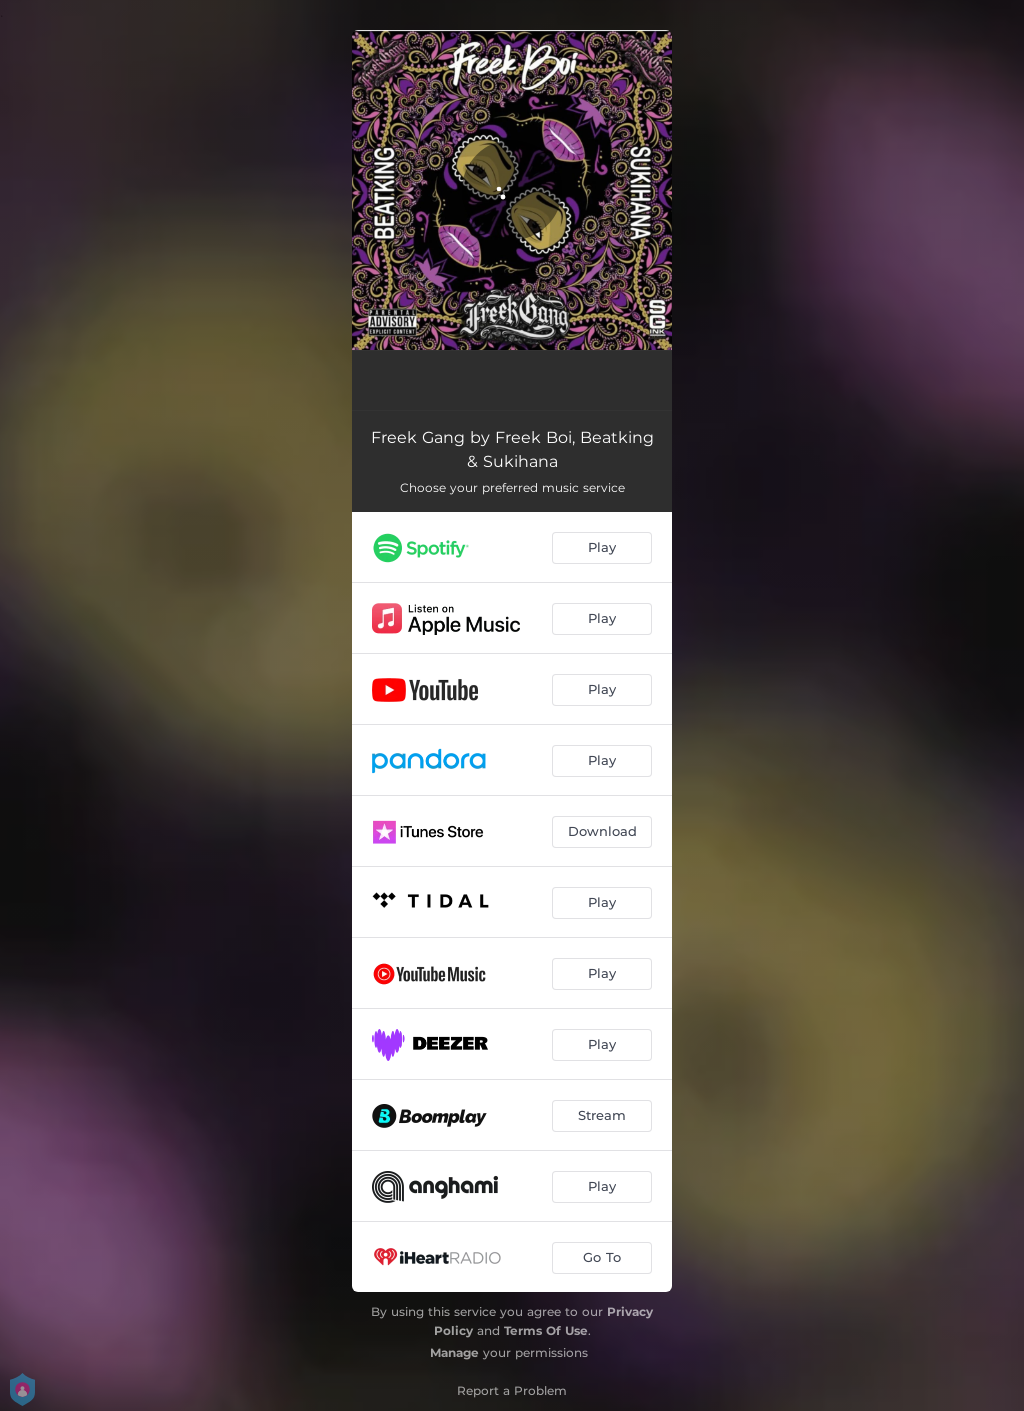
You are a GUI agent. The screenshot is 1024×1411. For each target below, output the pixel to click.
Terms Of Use (546, 1330)
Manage (454, 1352)
